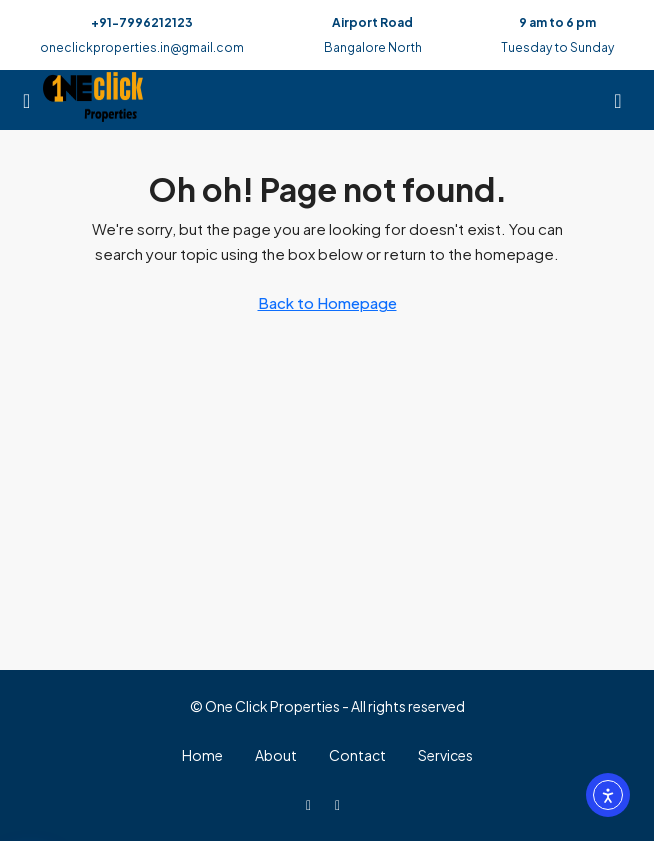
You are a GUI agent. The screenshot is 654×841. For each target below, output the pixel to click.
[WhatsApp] (341, 804)
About (276, 755)
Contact (357, 755)
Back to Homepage (327, 302)
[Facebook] (312, 804)
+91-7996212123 (142, 22)
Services (445, 755)
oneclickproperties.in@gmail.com (142, 47)
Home (202, 755)
